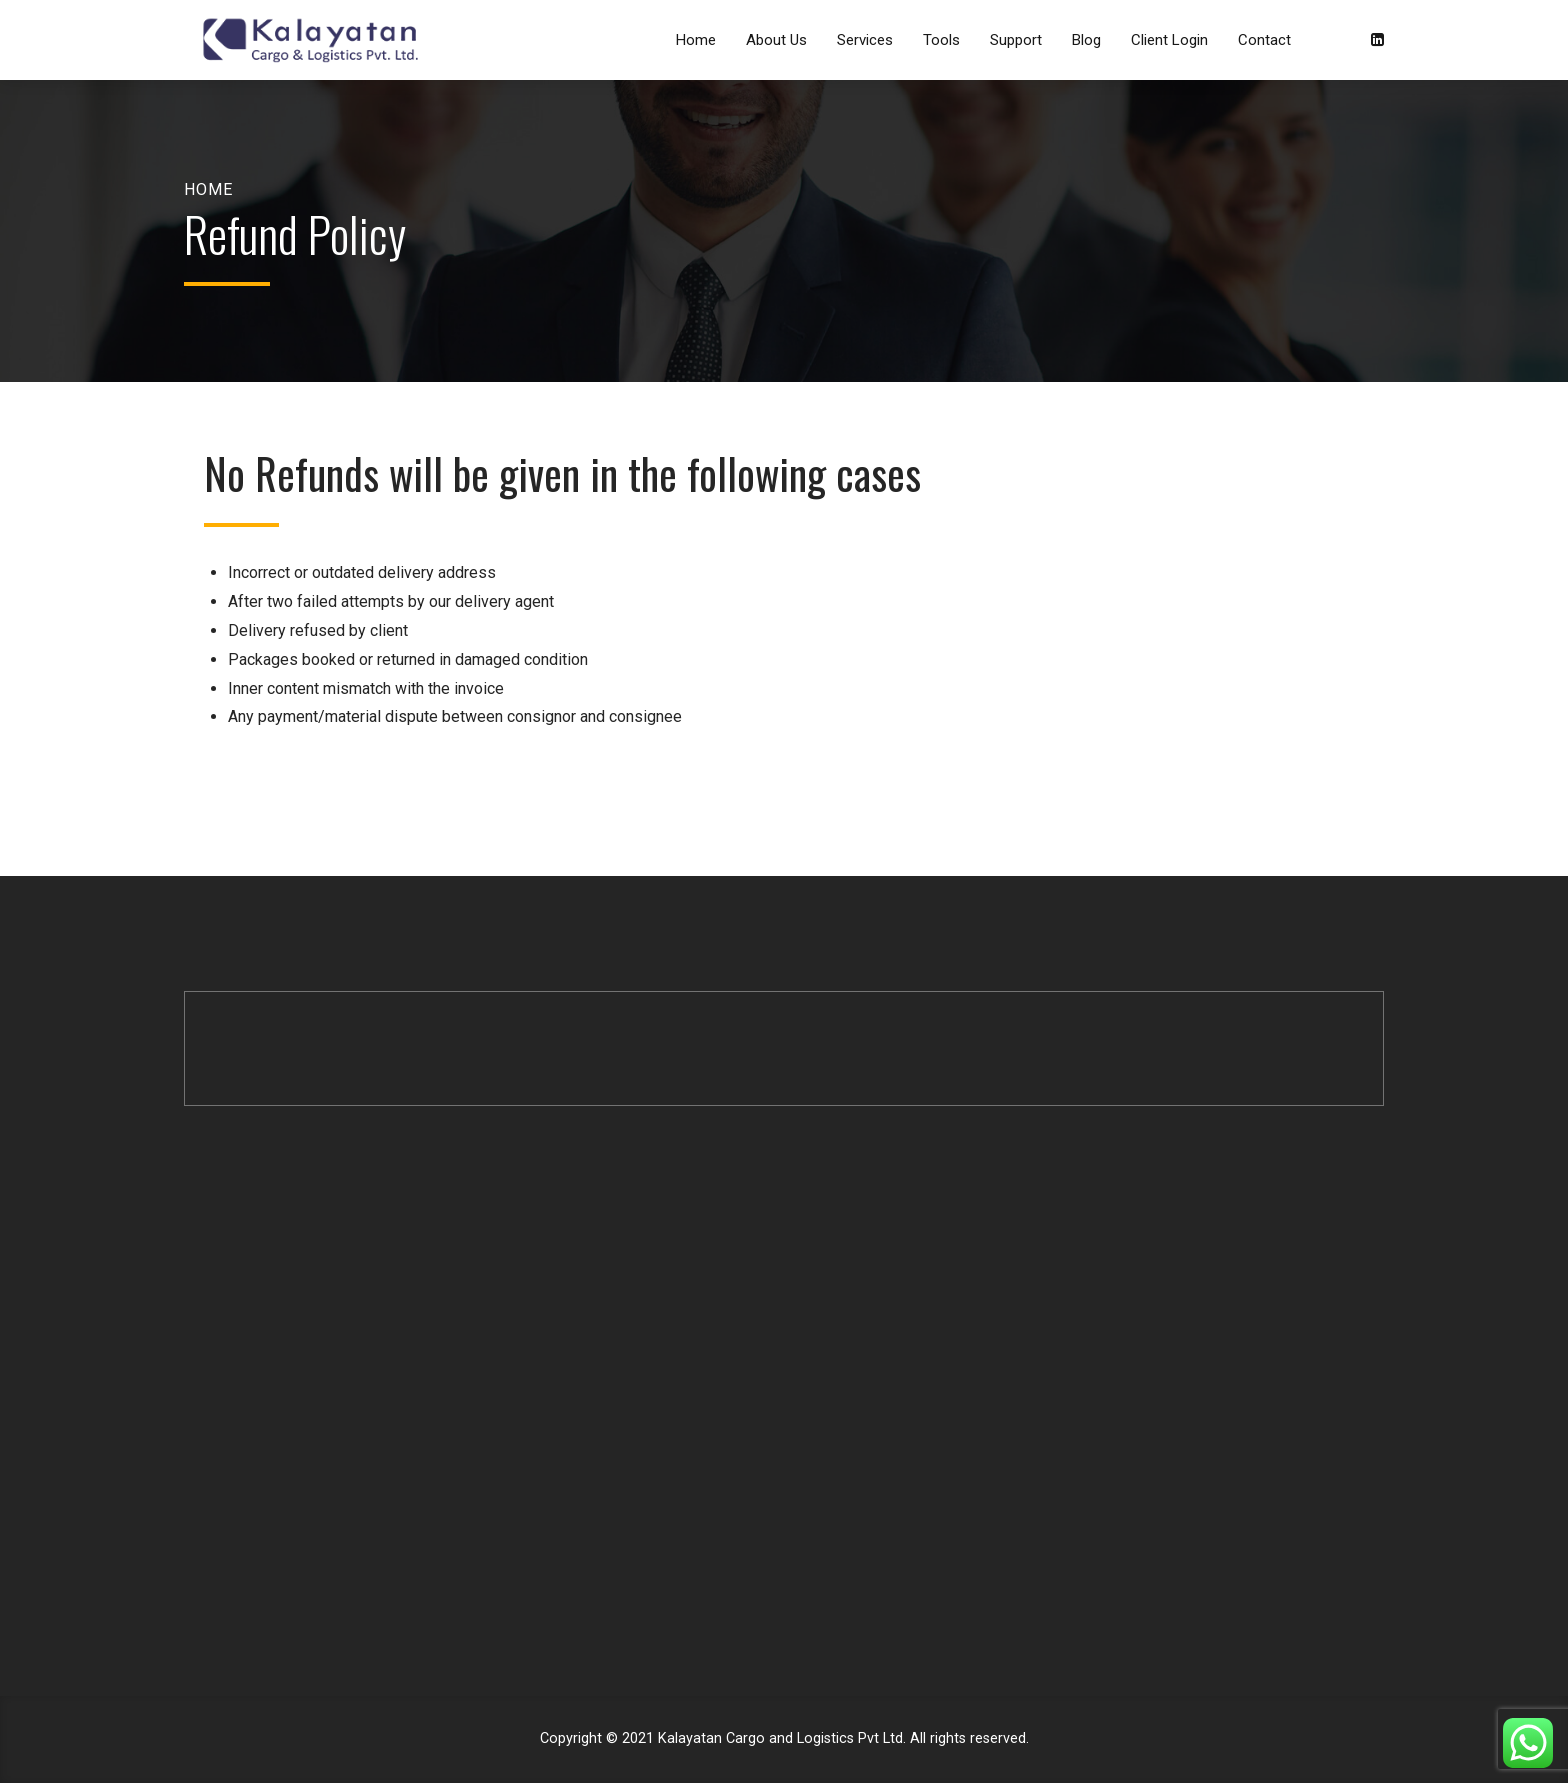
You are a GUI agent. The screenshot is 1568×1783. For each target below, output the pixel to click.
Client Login (1169, 40)
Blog (1086, 40)
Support (1016, 40)
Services (865, 40)
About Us (776, 40)
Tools (941, 40)
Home (696, 40)
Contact (1264, 40)
